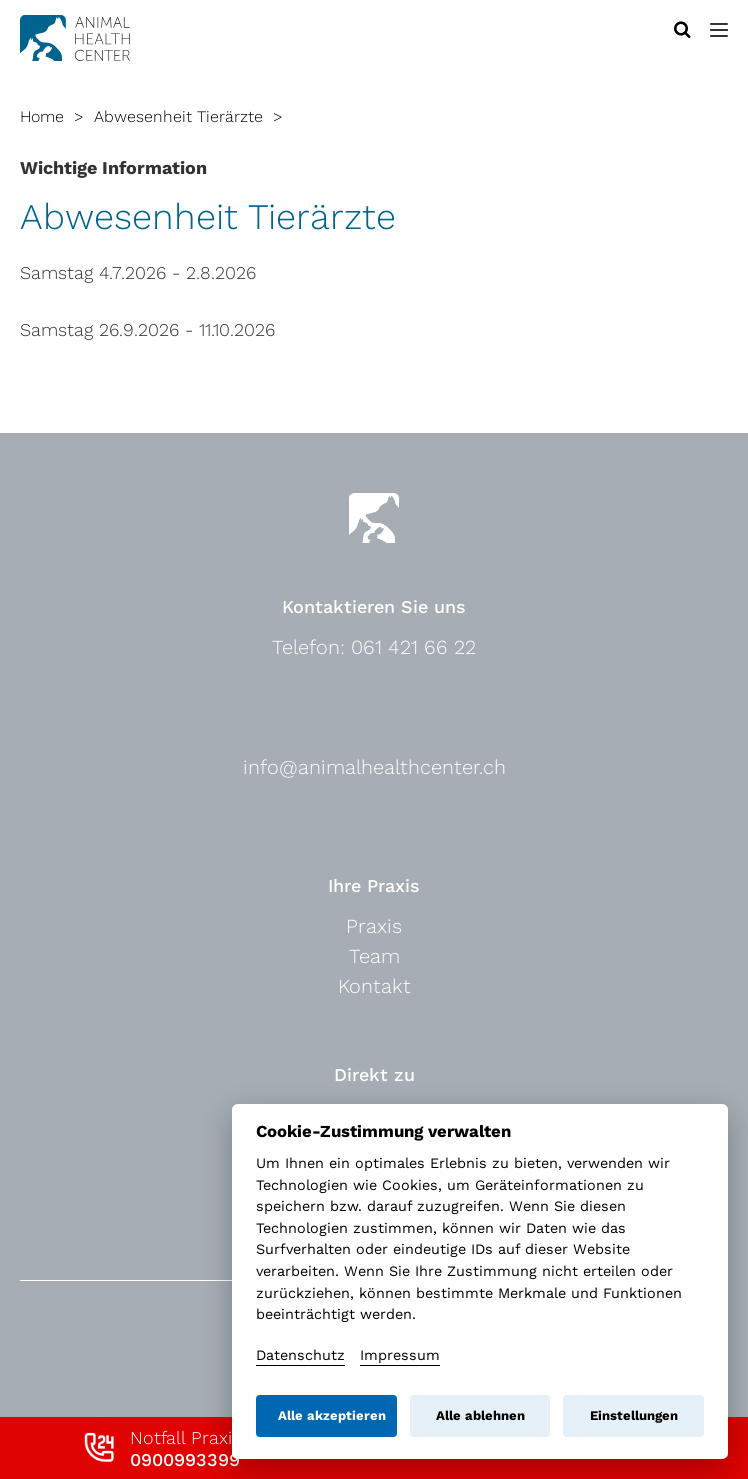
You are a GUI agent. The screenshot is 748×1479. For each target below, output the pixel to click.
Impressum (400, 1355)
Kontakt (374, 986)
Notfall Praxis (185, 1448)
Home (42, 116)
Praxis (374, 926)
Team (374, 956)
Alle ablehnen (480, 1415)
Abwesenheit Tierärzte (178, 116)
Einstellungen (634, 1415)
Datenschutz (300, 1355)
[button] (719, 30)
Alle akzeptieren (332, 1415)
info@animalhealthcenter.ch (374, 767)
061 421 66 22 (413, 647)
